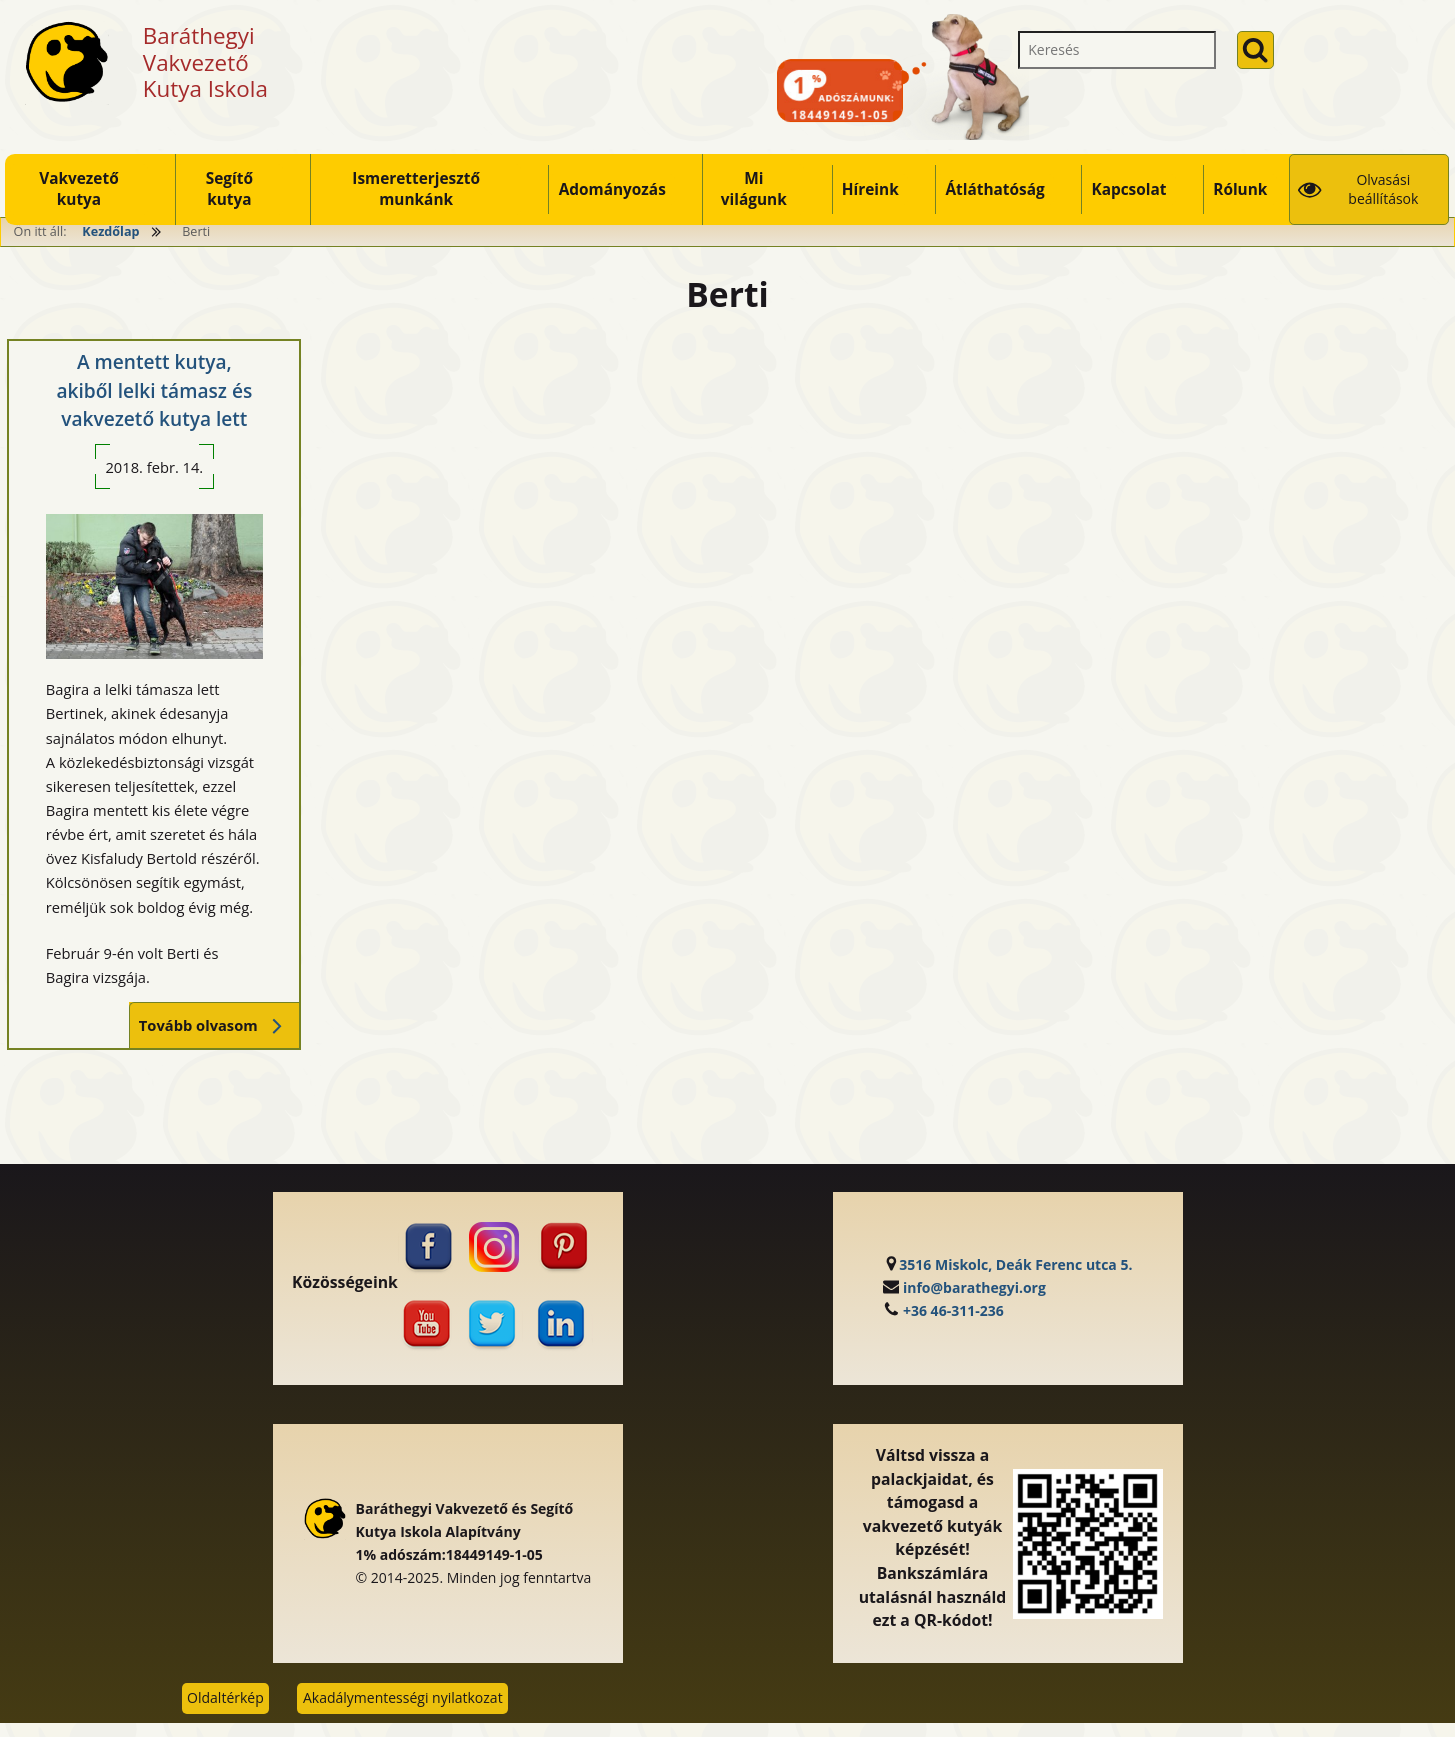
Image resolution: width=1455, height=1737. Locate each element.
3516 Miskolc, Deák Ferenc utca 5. (1015, 1264)
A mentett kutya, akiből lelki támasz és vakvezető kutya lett (154, 390)
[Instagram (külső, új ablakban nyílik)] (495, 1247)
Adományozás (612, 189)
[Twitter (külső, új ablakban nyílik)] (495, 1324)
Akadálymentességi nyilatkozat (403, 1697)
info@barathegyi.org (974, 1287)
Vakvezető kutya (79, 189)
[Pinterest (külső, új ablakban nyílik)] (565, 1247)
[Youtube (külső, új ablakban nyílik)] (426, 1324)
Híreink (870, 189)
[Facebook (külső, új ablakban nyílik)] (426, 1247)
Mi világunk (754, 189)
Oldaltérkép (225, 1697)
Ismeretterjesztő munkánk (416, 189)
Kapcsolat (1128, 189)
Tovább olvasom (214, 1025)
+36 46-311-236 (953, 1310)
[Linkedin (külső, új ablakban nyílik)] (565, 1324)
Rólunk (1240, 189)
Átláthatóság (994, 189)
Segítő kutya (229, 189)
